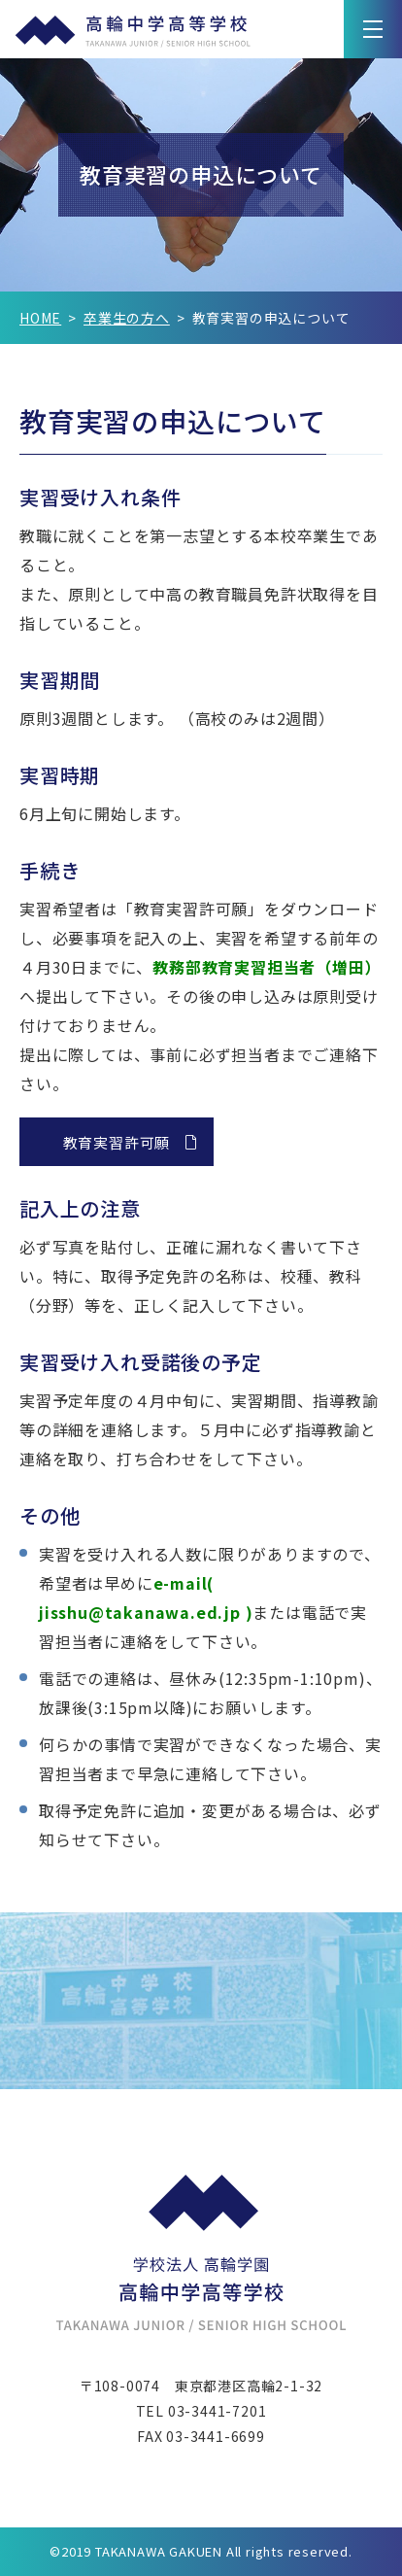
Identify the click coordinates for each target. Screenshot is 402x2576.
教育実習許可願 (117, 1142)
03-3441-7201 (217, 2411)
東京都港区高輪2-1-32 (248, 2385)
